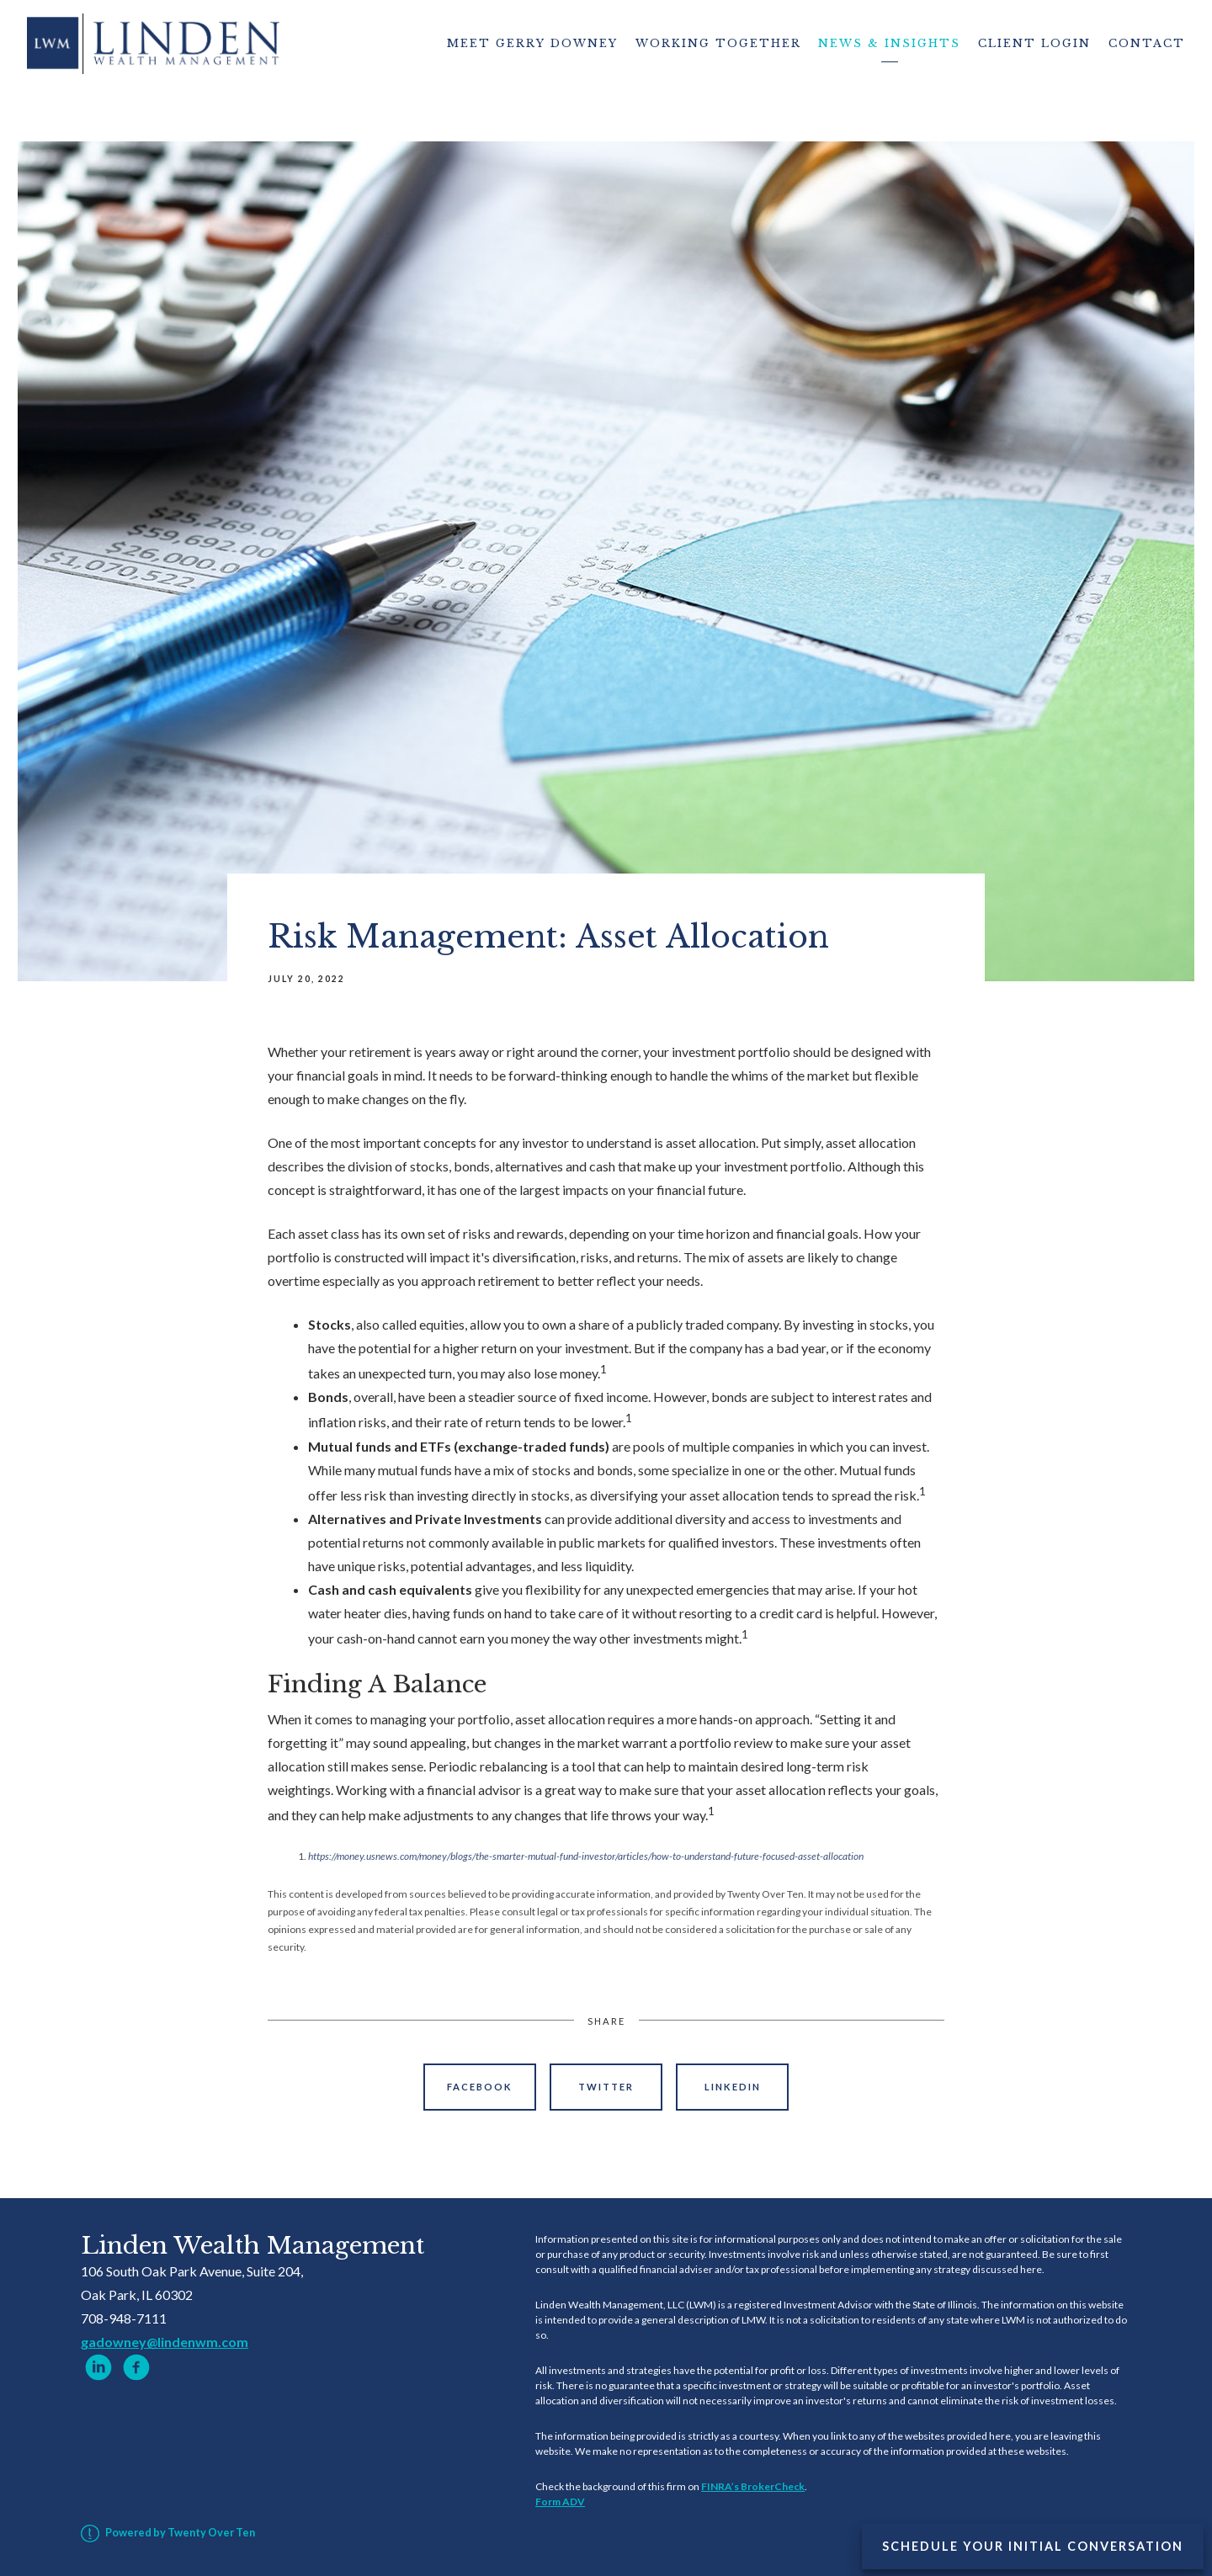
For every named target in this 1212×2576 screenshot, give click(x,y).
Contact (1146, 43)
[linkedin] (98, 2367)
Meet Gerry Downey (532, 43)
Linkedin (732, 2086)
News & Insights (889, 43)
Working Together (718, 43)
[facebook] (136, 2367)
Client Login (1034, 43)
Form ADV (560, 2501)
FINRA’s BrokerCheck (753, 2486)
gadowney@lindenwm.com (164, 2342)
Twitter (606, 2086)
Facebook (480, 2086)
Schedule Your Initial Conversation (1032, 2546)
